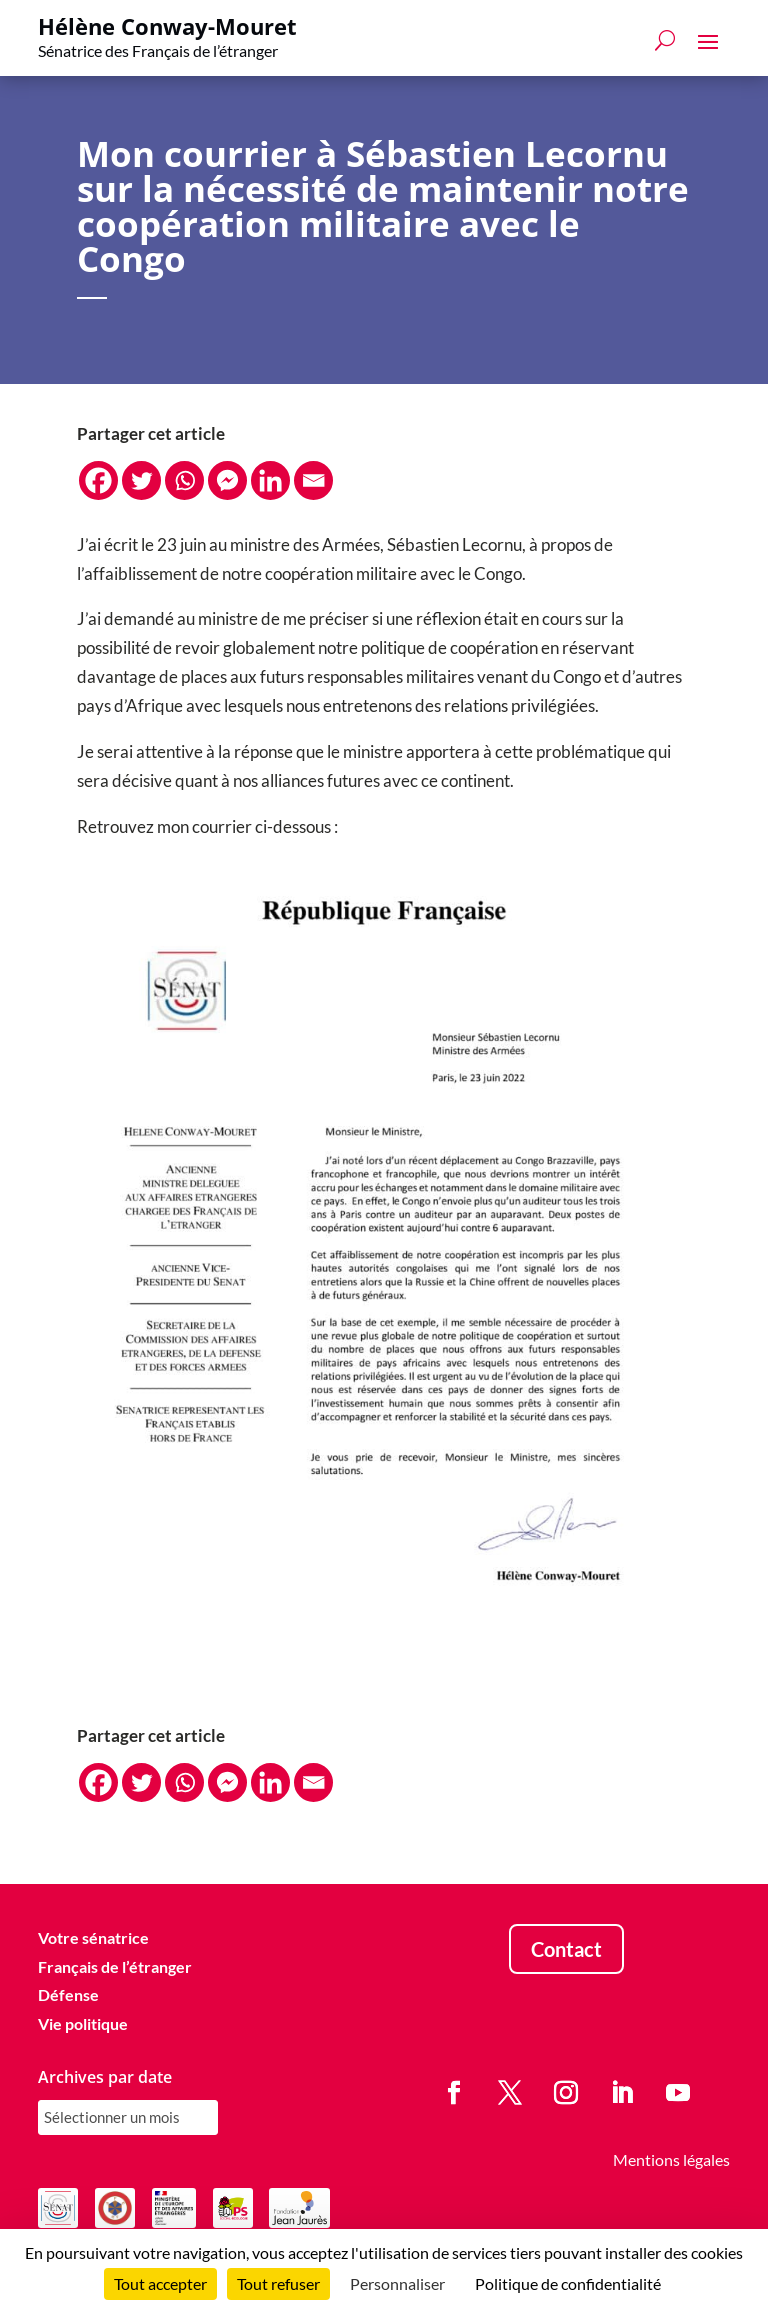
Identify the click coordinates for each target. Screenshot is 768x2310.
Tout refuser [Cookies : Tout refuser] (278, 2283)
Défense (68, 1994)
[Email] (313, 480)
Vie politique (83, 2023)
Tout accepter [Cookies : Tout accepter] (160, 2283)
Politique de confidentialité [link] (568, 2283)
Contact (566, 1949)
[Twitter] (141, 480)
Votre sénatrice (93, 1937)
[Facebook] (98, 480)
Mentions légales (671, 2159)
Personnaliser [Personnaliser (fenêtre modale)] (397, 2283)
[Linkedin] (270, 480)
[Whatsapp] (184, 480)
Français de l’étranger (115, 1966)
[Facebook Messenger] (227, 480)
